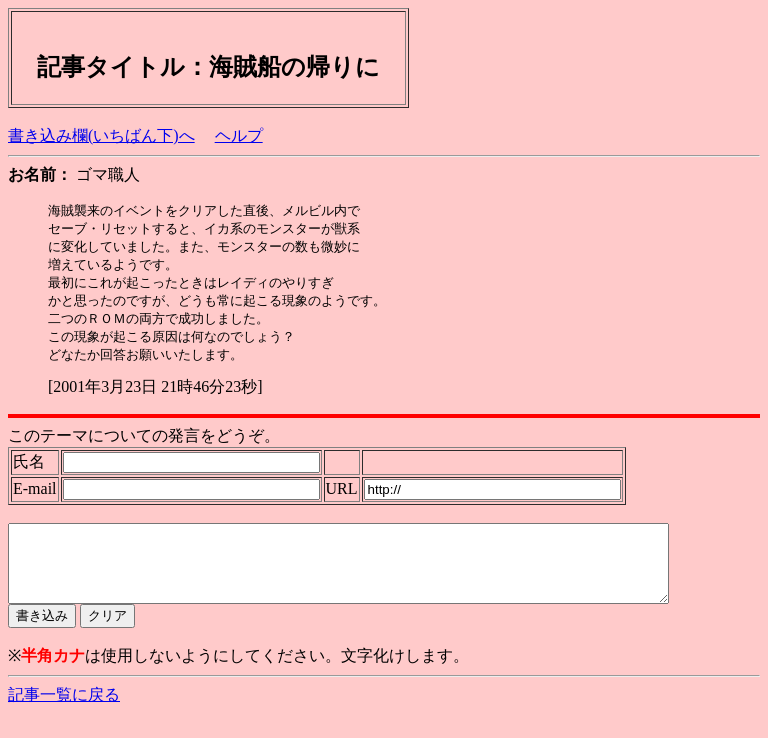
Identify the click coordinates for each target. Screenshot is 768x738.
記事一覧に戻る (64, 718)
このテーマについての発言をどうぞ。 (144, 444)
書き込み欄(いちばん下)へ (101, 135)
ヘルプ (239, 135)
